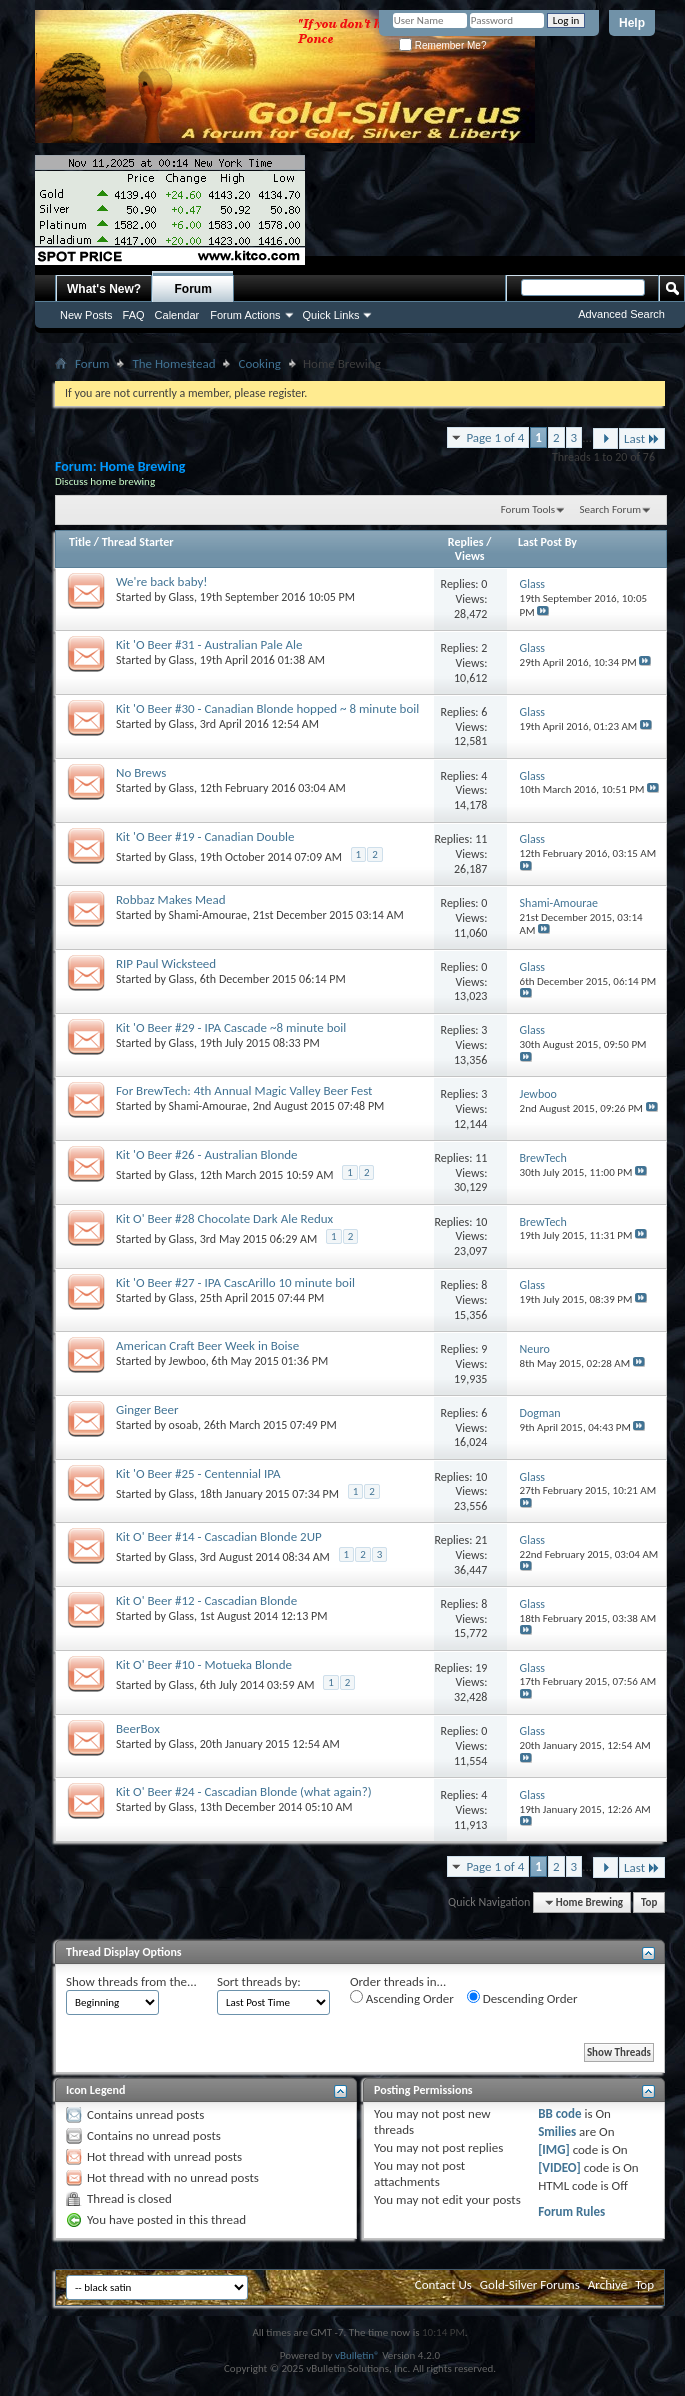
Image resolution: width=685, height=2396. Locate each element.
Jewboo (187, 1361)
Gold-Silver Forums (530, 2284)
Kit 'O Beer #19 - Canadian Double (205, 836)
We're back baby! (162, 581)
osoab (183, 1425)
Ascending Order (402, 1998)
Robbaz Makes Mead (171, 899)
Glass (181, 597)
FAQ (134, 315)
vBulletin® (357, 2355)
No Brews (141, 772)
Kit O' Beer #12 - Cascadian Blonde (206, 1600)
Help (632, 23)
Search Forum (611, 509)
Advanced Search (621, 314)
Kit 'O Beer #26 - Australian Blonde (207, 1154)
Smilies (557, 2131)
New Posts (86, 315)
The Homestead (173, 363)
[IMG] (554, 2149)
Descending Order (522, 1998)
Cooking (259, 363)
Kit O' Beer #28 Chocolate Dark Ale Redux (224, 1218)
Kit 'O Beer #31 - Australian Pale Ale (209, 644)
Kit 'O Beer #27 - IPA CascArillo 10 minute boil (235, 1282)
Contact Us (443, 2284)
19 (481, 1668)
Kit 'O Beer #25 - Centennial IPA (198, 1473)
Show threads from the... (131, 1981)
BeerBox (138, 1728)
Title (80, 542)
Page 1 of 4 (495, 437)
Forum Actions (245, 315)
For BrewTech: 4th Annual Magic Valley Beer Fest (244, 1090)
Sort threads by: (259, 1981)
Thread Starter (138, 542)
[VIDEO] (559, 2167)
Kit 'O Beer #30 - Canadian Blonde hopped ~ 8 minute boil (267, 708)
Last (642, 438)
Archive (607, 2284)
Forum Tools (528, 509)
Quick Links (331, 315)
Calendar (177, 315)
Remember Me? (442, 45)
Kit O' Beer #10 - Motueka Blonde (204, 1664)
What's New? (104, 289)
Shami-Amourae (208, 915)
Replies (466, 542)
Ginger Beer (147, 1409)
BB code (559, 2113)
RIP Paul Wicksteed (166, 963)
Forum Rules (571, 2211)
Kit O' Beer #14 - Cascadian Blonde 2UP (219, 1536)
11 (481, 839)
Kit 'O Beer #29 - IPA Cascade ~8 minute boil (231, 1027)
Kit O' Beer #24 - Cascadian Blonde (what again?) (244, 1791)
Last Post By (547, 542)
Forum (193, 289)
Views (470, 556)
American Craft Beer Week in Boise (207, 1345)
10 (481, 1222)
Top (649, 1902)
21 (481, 1540)
